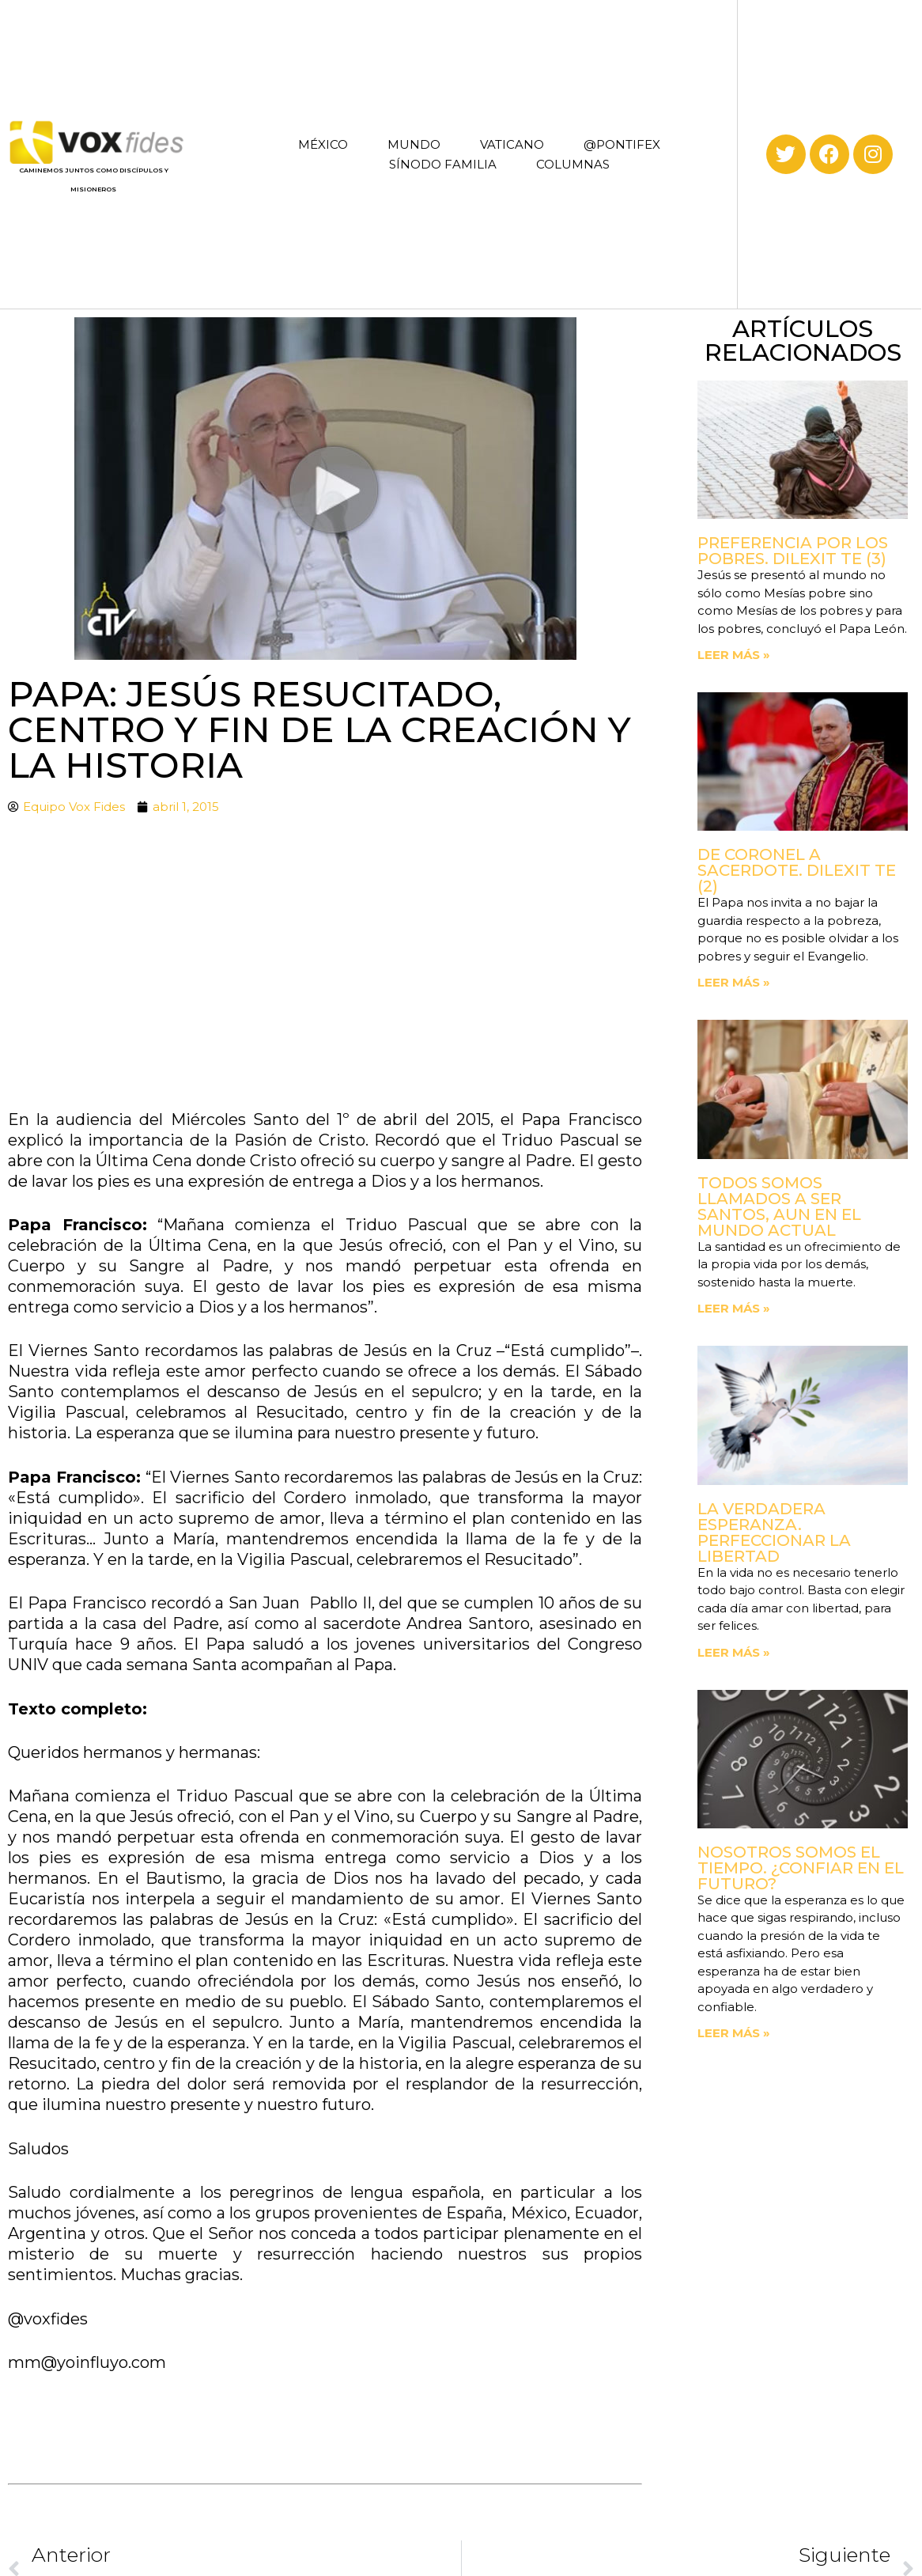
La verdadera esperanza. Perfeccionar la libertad (774, 1532)
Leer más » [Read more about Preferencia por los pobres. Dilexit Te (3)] (733, 654)
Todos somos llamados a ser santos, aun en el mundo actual (779, 1206)
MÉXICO (323, 144)
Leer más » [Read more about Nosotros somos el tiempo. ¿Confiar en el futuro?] (733, 2032)
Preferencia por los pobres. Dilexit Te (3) (792, 550)
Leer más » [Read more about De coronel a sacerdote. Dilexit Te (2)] (733, 982)
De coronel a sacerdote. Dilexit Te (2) (796, 870)
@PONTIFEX (622, 144)
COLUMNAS (573, 164)
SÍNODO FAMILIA (443, 164)
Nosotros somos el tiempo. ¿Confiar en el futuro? (800, 1868)
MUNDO (413, 144)
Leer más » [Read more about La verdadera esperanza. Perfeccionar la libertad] (733, 1652)
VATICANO (512, 144)
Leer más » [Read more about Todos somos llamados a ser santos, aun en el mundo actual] (733, 1308)
